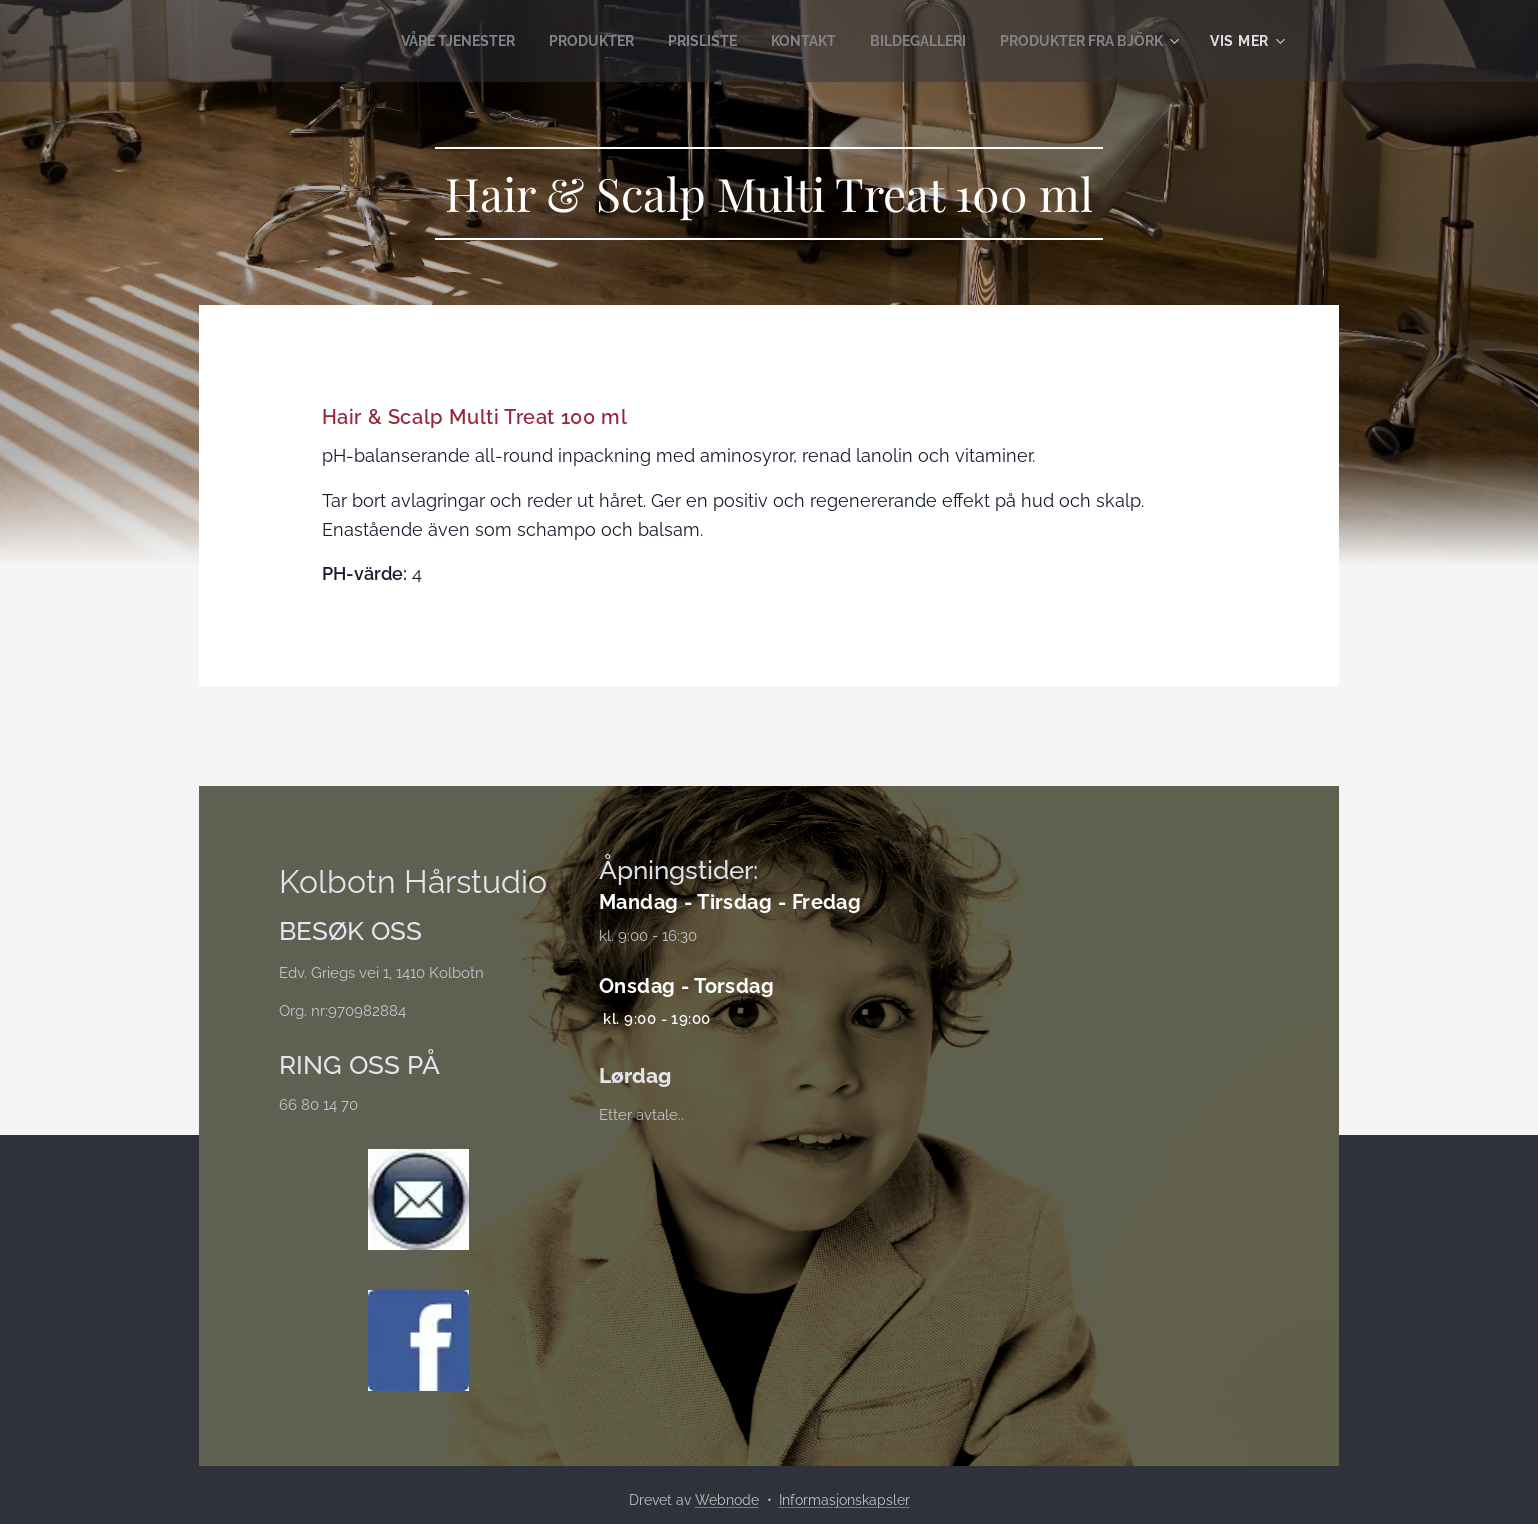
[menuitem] (414, 41)
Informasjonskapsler (844, 1500)
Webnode (727, 1500)
